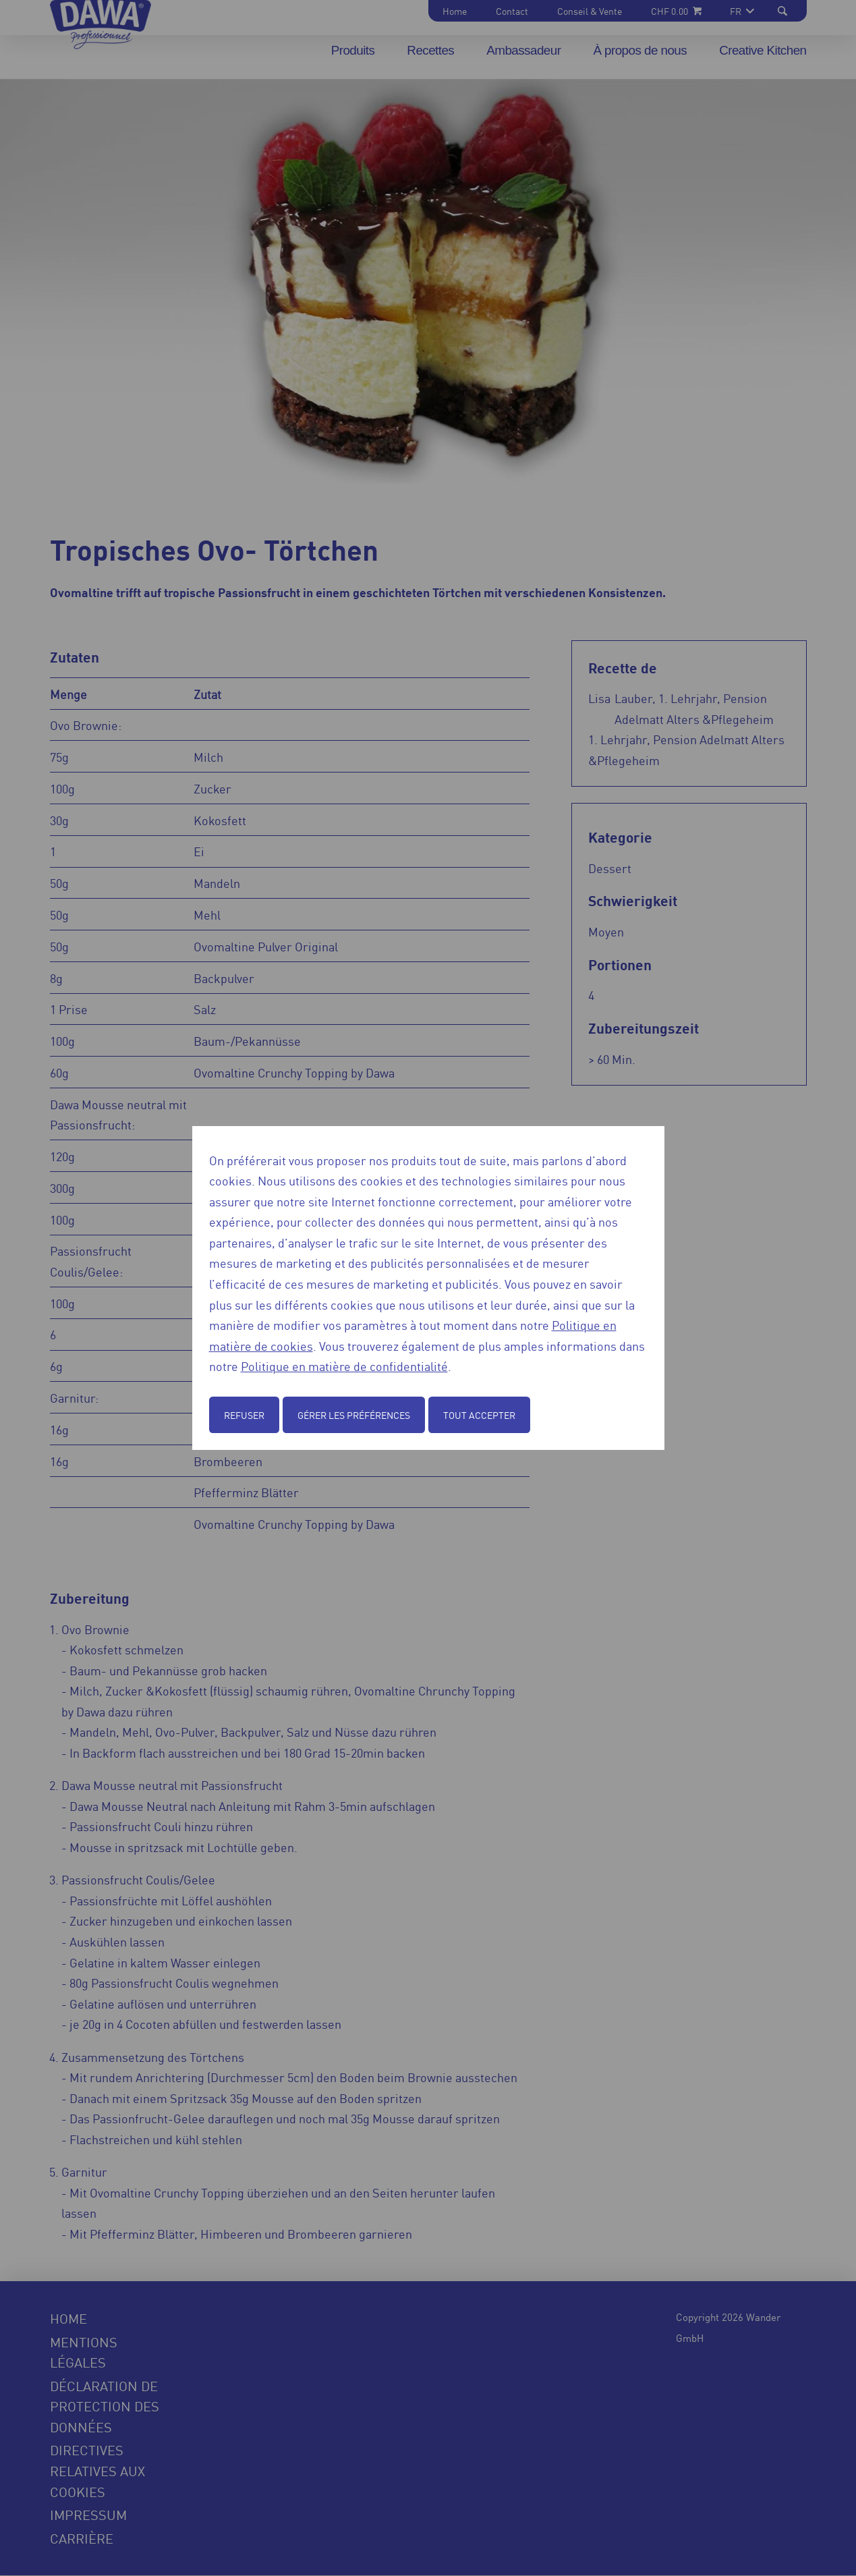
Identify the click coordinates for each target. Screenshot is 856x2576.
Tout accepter (479, 1415)
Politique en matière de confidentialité (344, 1365)
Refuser (244, 1415)
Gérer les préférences (353, 1415)
